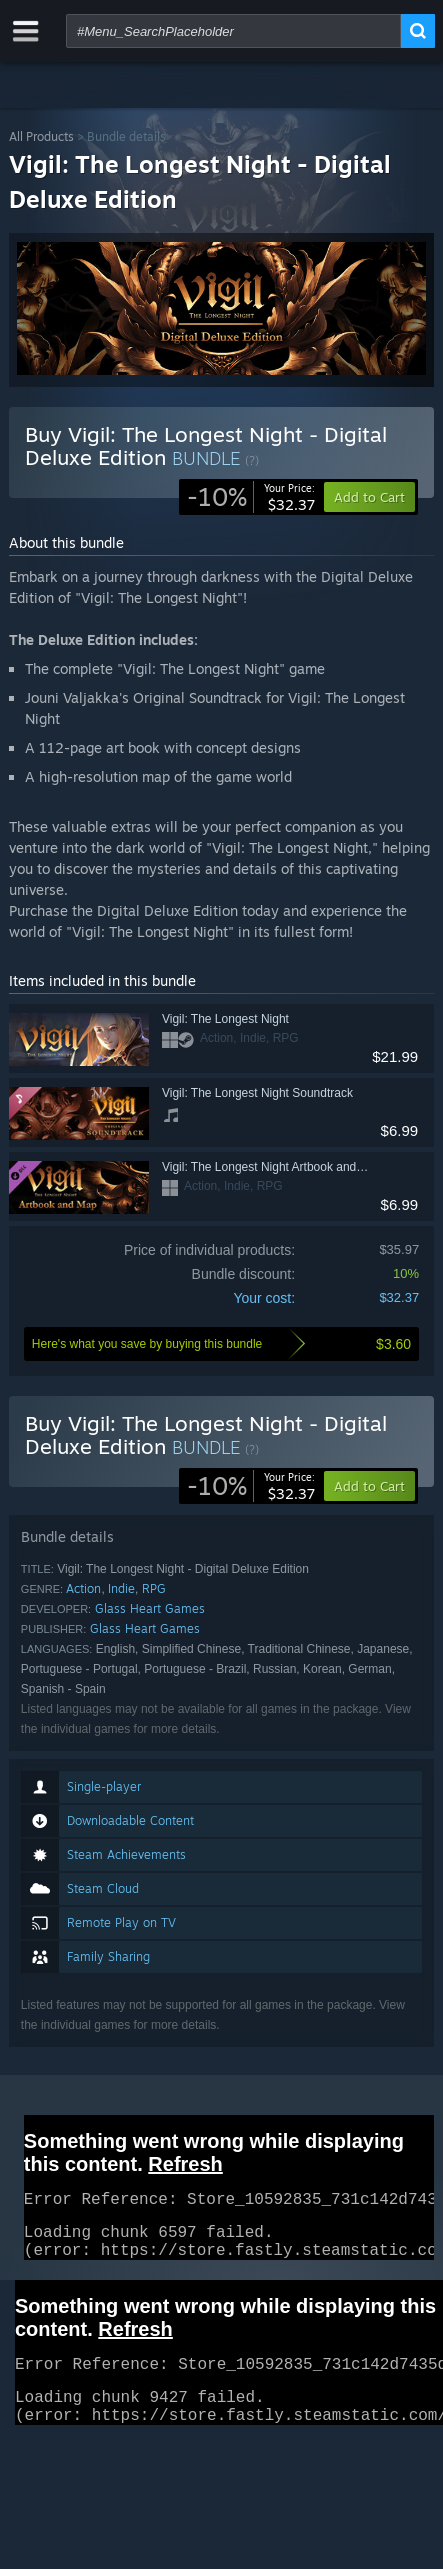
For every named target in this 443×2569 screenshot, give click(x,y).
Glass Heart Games (150, 1608)
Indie (121, 1588)
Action (83, 1588)
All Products (41, 136)
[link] (251, 497)
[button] (369, 1486)
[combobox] (233, 31)
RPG (154, 1588)
